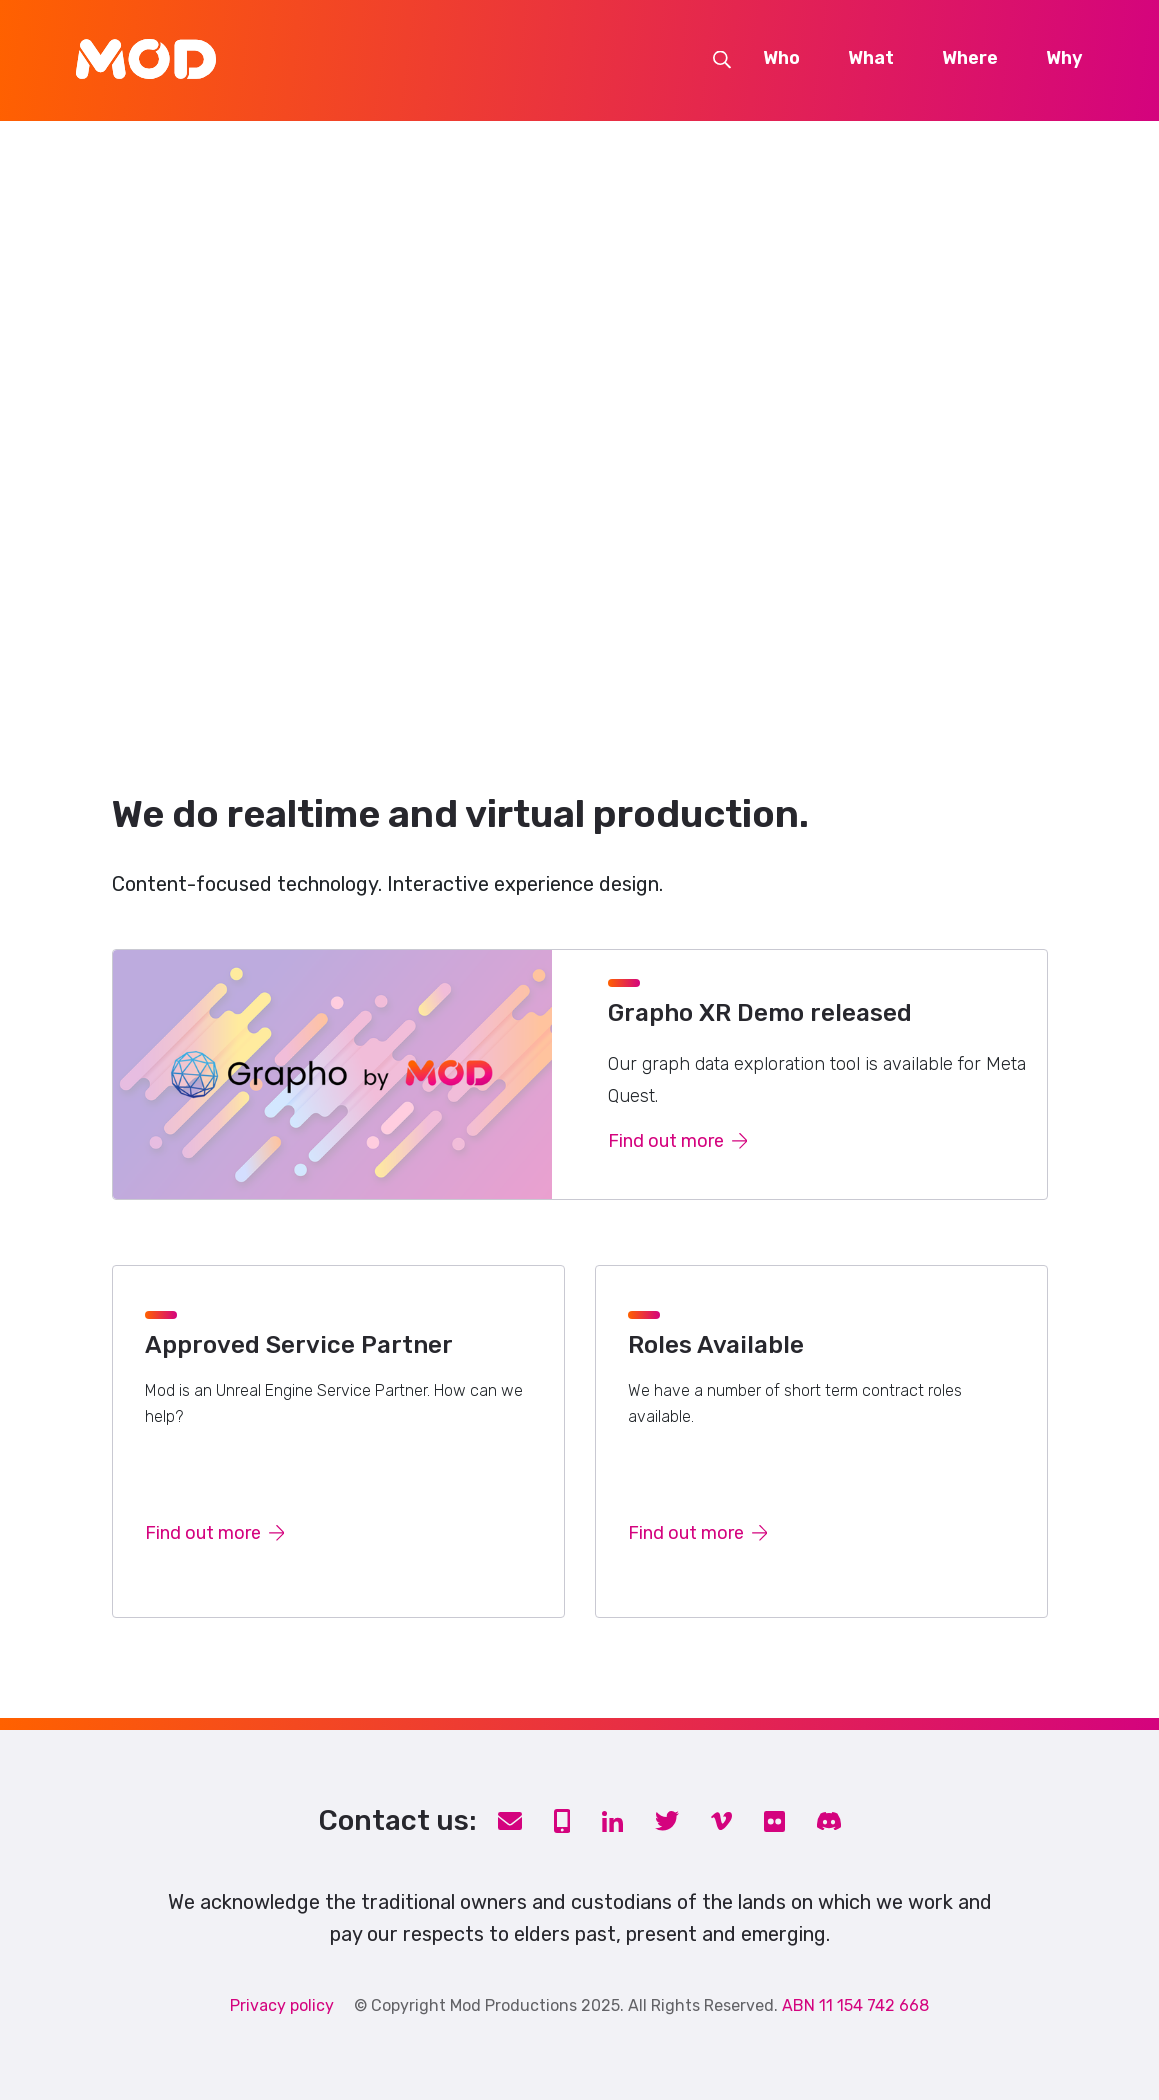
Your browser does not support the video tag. (579, 411)
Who (781, 59)
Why (1064, 59)
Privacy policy (282, 2005)
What (871, 59)
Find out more (678, 1141)
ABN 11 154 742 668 (855, 2005)
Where (970, 59)
